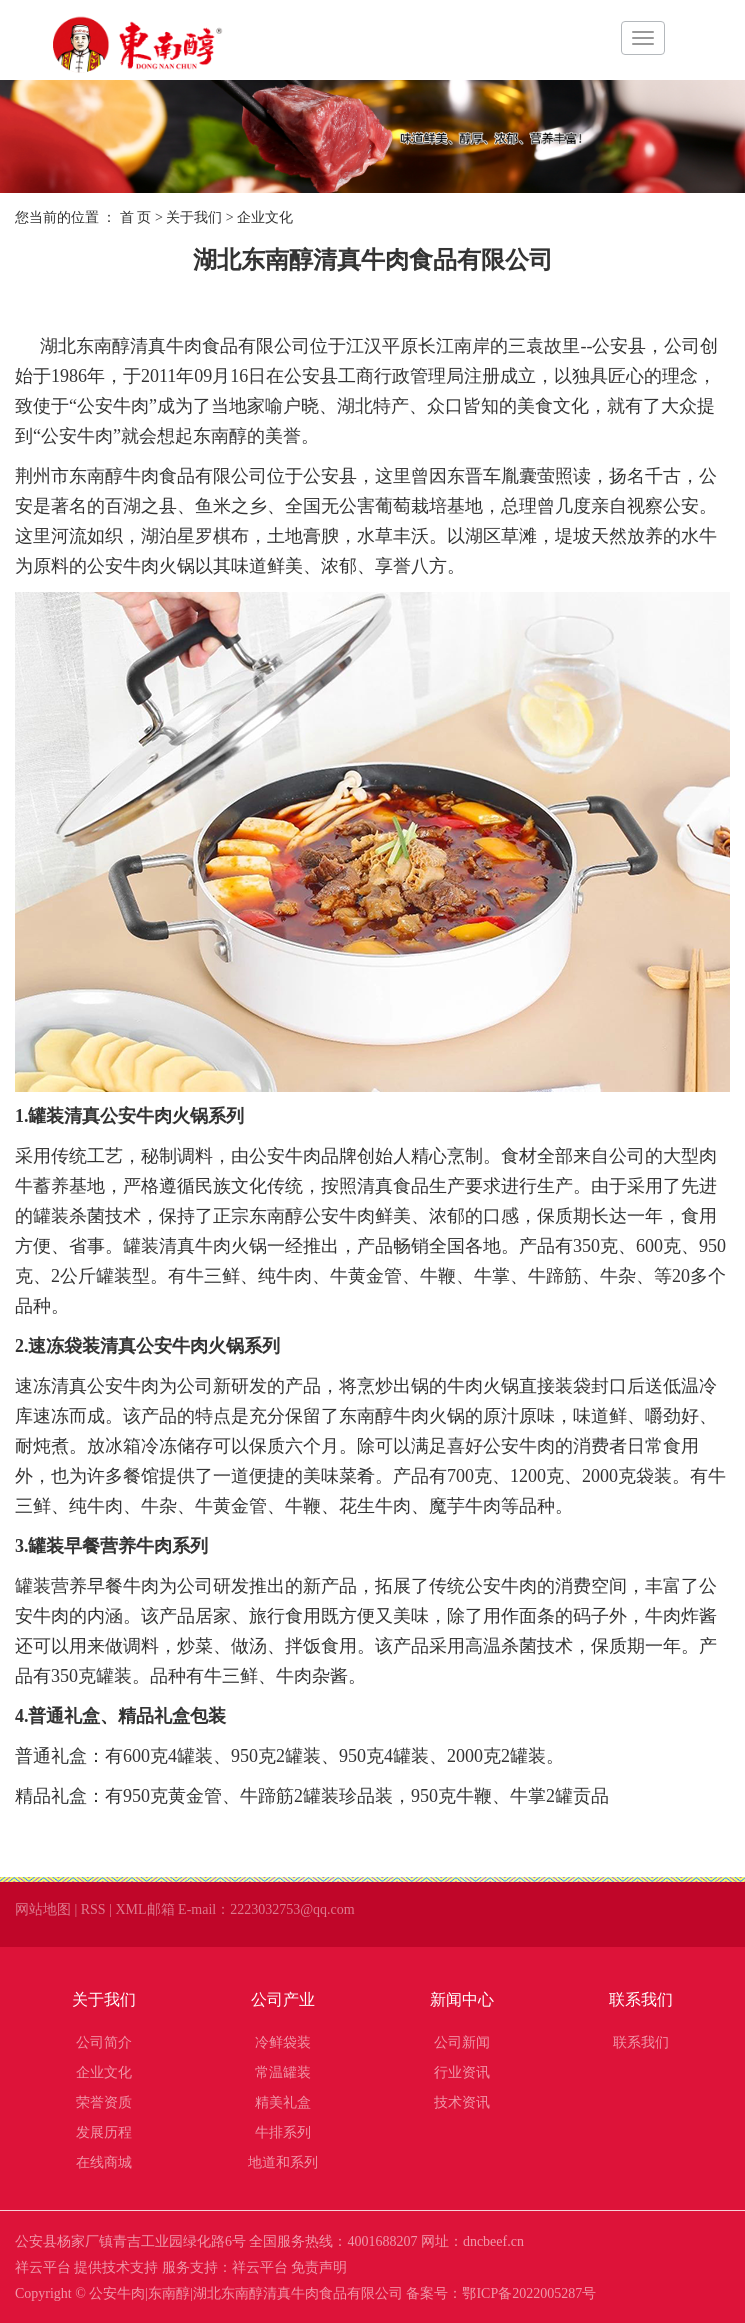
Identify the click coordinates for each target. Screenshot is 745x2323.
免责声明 (319, 2267)
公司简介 (104, 2042)
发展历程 (104, 2132)
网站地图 (43, 1909)
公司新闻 (462, 2042)
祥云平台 (43, 2267)
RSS (93, 1909)
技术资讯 (462, 2102)
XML (130, 1909)
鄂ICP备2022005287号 (529, 2293)
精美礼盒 (283, 2102)
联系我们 (641, 1999)
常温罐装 (283, 2072)
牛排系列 (283, 2132)
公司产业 (283, 1999)
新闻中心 (462, 1999)
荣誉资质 (104, 2102)
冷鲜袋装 (283, 2042)
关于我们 (194, 217)
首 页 (136, 217)
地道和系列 (283, 2162)
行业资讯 (462, 2072)
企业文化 (104, 2072)
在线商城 (104, 2162)
